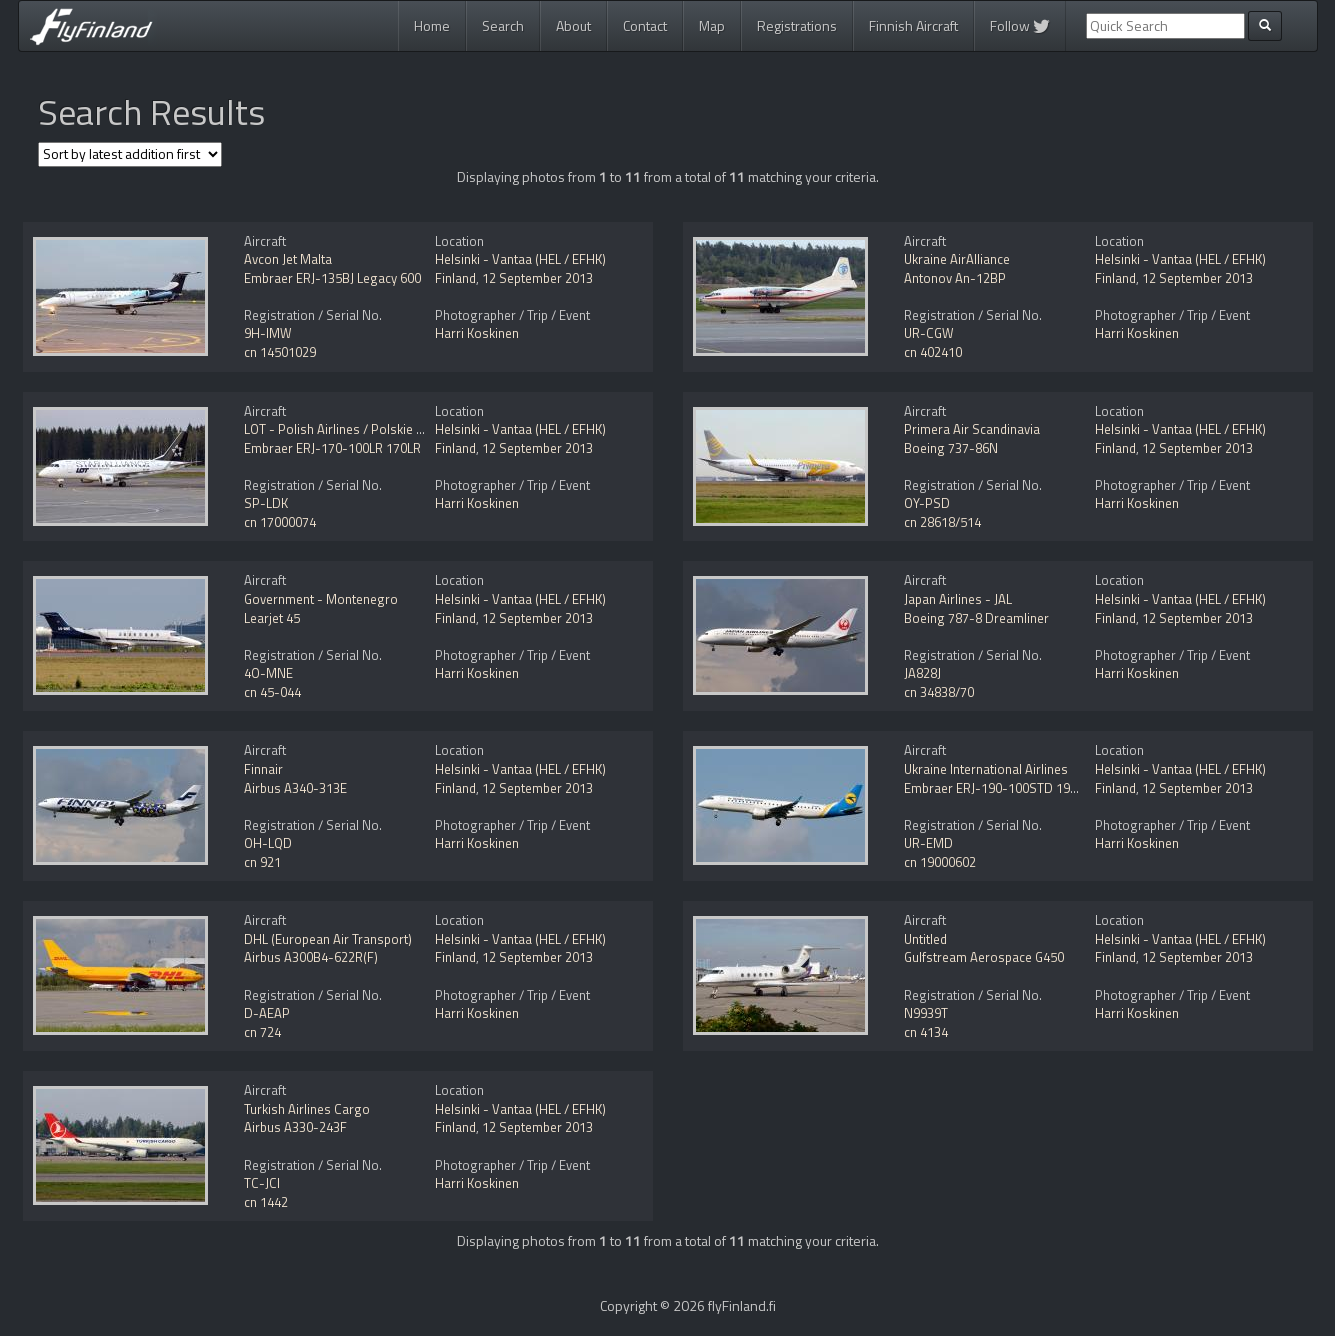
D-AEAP (267, 1013)
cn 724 (262, 1032)
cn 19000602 (940, 862)
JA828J (922, 673)
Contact (645, 25)
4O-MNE (268, 673)
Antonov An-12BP (955, 278)
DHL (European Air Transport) (328, 939)
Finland (455, 278)
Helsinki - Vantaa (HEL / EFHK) (520, 259)
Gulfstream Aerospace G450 (984, 957)
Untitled (925, 939)
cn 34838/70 (939, 692)
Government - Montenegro (321, 599)
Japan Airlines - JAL (958, 599)
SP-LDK (266, 503)
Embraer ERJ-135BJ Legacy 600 (332, 278)
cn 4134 (926, 1032)
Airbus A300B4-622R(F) (311, 957)
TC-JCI (262, 1183)
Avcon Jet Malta (288, 259)
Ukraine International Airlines (986, 769)
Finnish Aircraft (913, 25)
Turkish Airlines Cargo (307, 1109)
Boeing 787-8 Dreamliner (976, 618)
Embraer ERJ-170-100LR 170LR (332, 448)
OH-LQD (268, 843)
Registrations (797, 25)
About (573, 25)
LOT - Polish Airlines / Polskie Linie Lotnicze (368, 429)
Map (712, 25)
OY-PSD (927, 503)
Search (503, 25)
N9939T (926, 1013)
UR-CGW (929, 333)
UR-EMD (928, 843)
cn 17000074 (280, 522)
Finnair (263, 769)
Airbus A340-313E (295, 788)
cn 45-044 (272, 692)
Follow (1020, 25)
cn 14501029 (280, 352)
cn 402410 (933, 352)
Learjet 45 (272, 618)
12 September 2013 (537, 278)
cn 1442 (266, 1202)
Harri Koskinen (477, 333)
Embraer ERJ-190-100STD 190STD (1002, 788)
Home (432, 25)
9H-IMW (268, 333)
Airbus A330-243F (295, 1127)
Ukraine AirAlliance (957, 259)
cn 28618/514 (942, 522)
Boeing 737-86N (951, 448)
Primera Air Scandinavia (972, 429)
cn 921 (262, 862)
